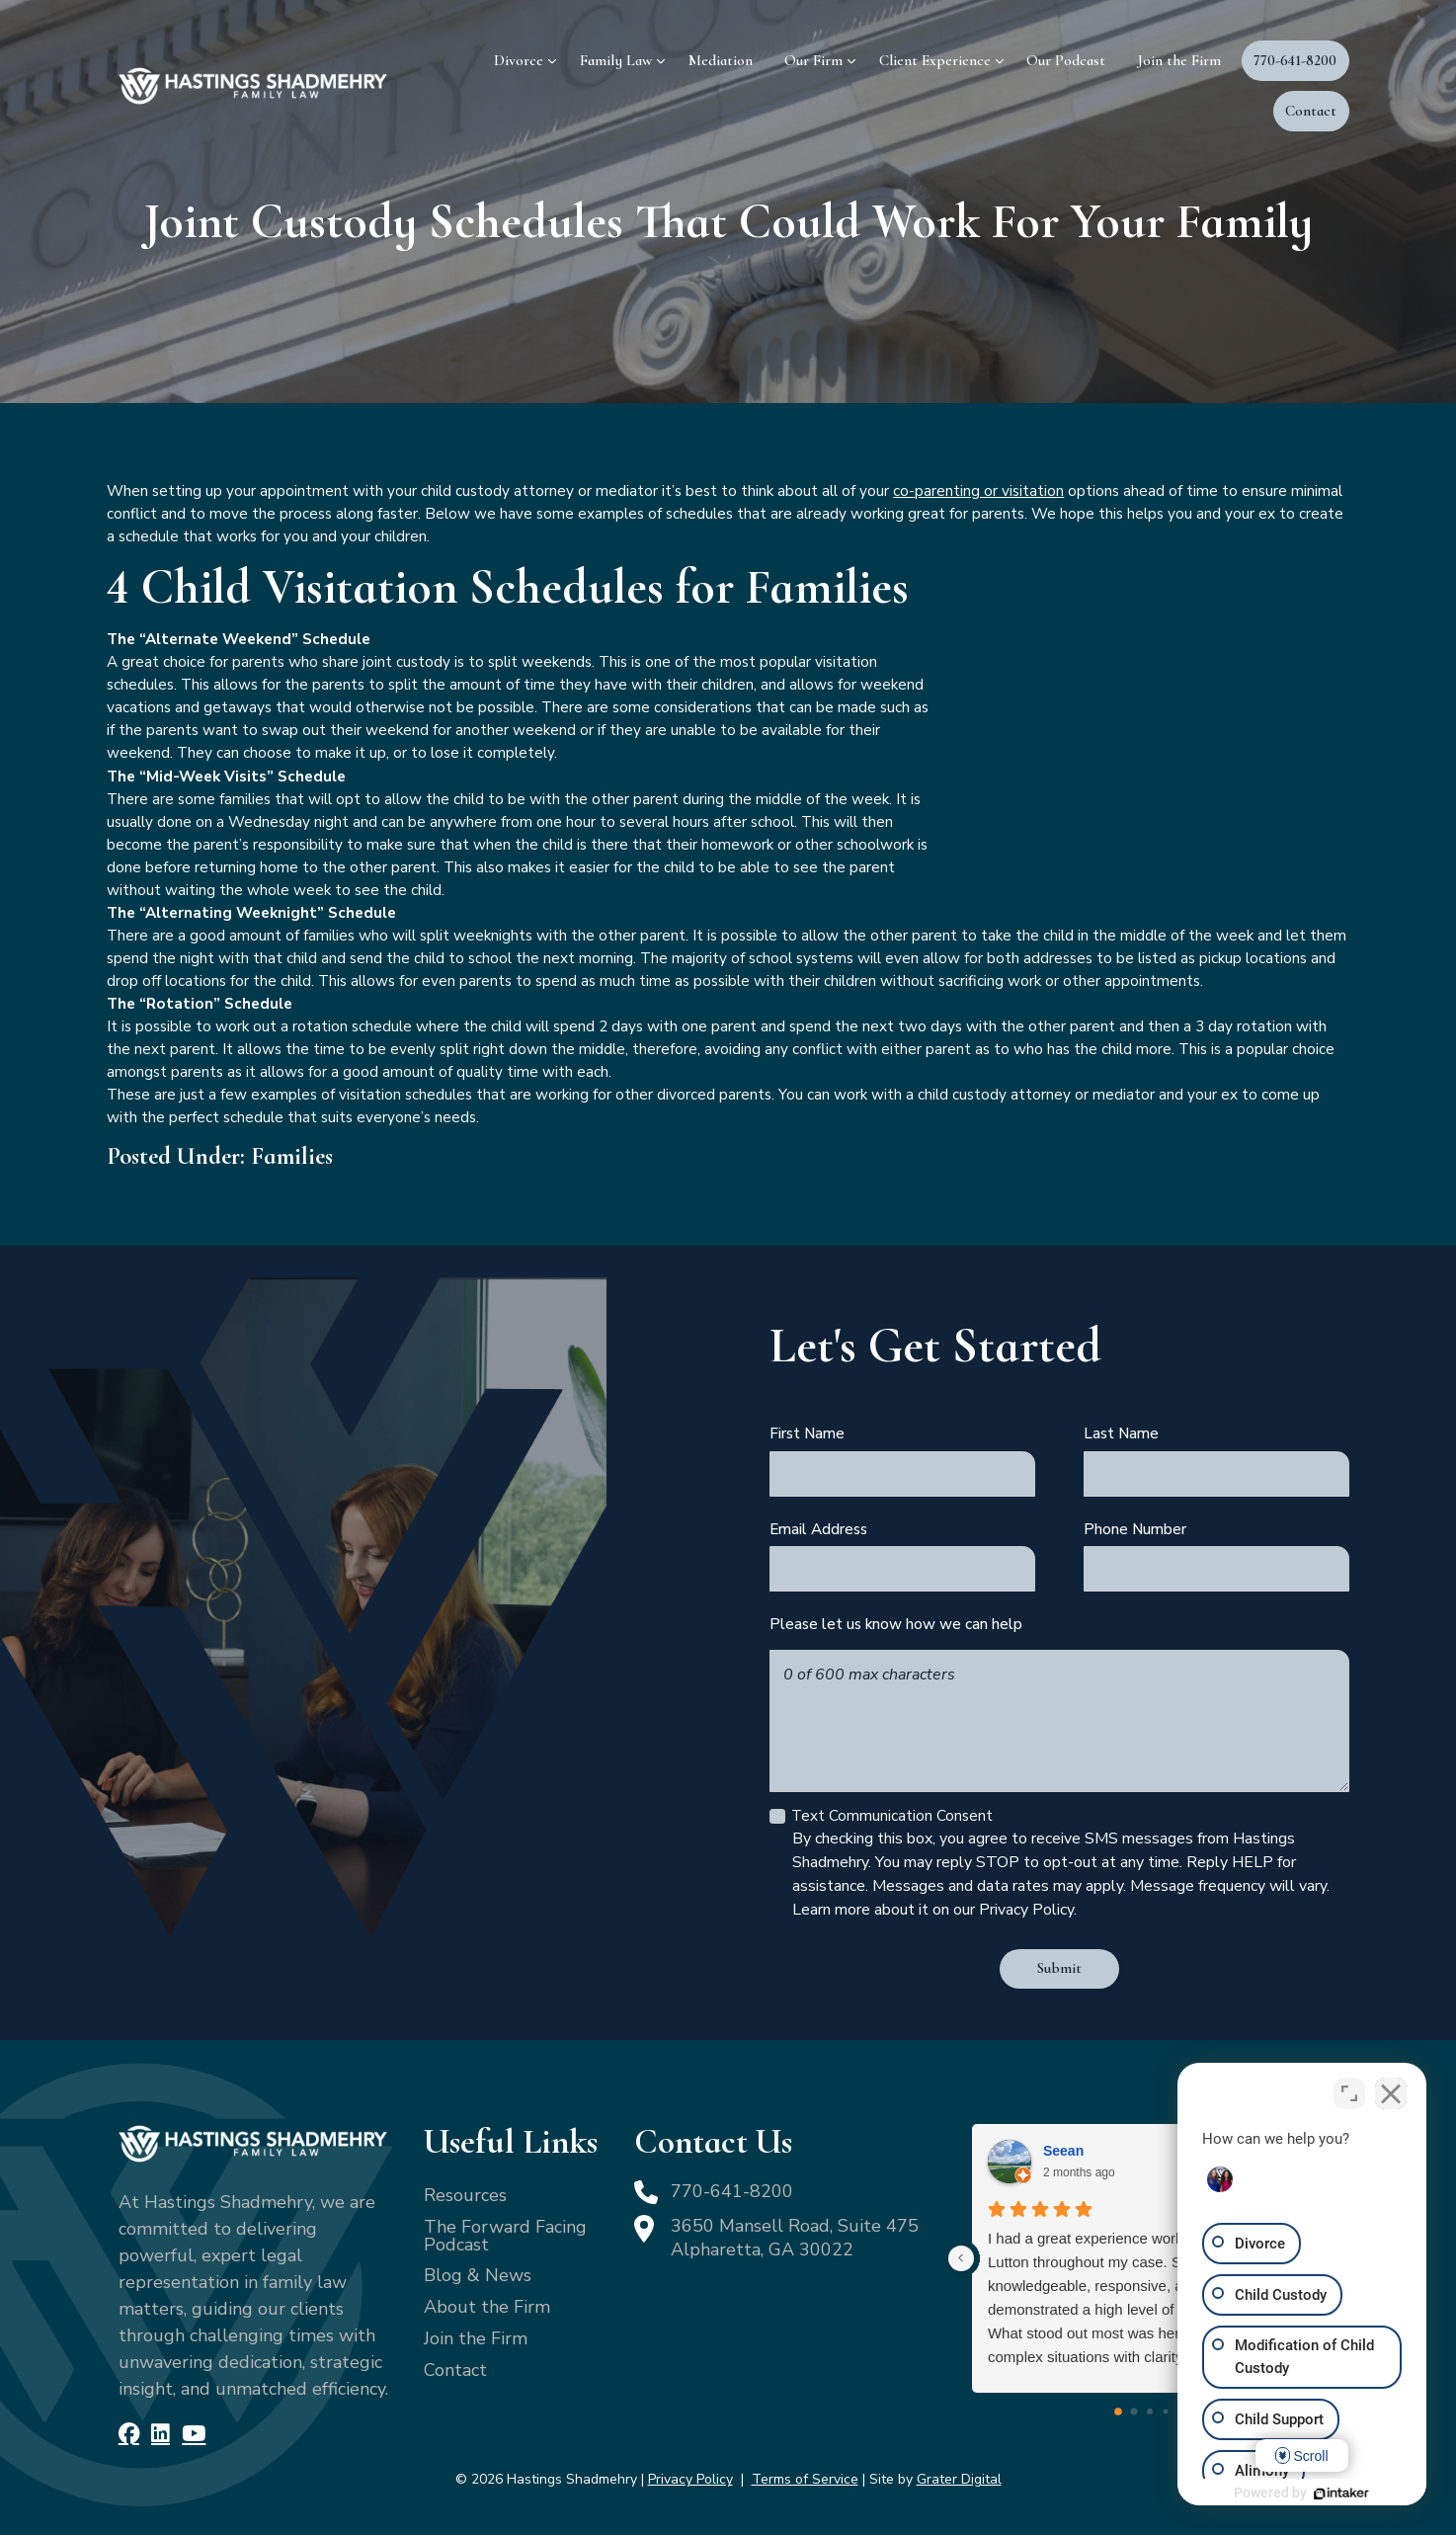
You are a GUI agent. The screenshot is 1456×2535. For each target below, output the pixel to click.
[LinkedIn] (160, 2434)
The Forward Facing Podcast (505, 2235)
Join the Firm (475, 2338)
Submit (1059, 1968)
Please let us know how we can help (895, 1623)
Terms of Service (805, 2479)
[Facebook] (129, 2434)
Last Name (1121, 1433)
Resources (465, 2195)
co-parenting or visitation (978, 490)
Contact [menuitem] (1310, 111)
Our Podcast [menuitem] (1065, 60)
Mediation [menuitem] (720, 60)
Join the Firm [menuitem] (1179, 60)
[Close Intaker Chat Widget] (1391, 2093)
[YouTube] (193, 2434)
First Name (807, 1433)
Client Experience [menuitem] (935, 60)
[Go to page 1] (1134, 2412)
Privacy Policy (690, 2479)
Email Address (818, 1528)
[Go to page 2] (1150, 2411)
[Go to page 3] (1166, 2412)
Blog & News (477, 2275)
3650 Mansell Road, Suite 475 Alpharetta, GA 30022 (795, 2237)
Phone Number (1135, 1528)
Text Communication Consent (892, 1815)
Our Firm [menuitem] (813, 60)
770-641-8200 (732, 2191)
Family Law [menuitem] (616, 60)
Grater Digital (959, 2479)
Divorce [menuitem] (518, 60)
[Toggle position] (1349, 2093)
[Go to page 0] (1119, 2411)
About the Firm (487, 2307)
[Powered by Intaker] (1341, 2493)
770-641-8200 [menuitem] (1295, 60)
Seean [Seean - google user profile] (1063, 2151)
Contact (455, 2370)
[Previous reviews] (961, 2258)
